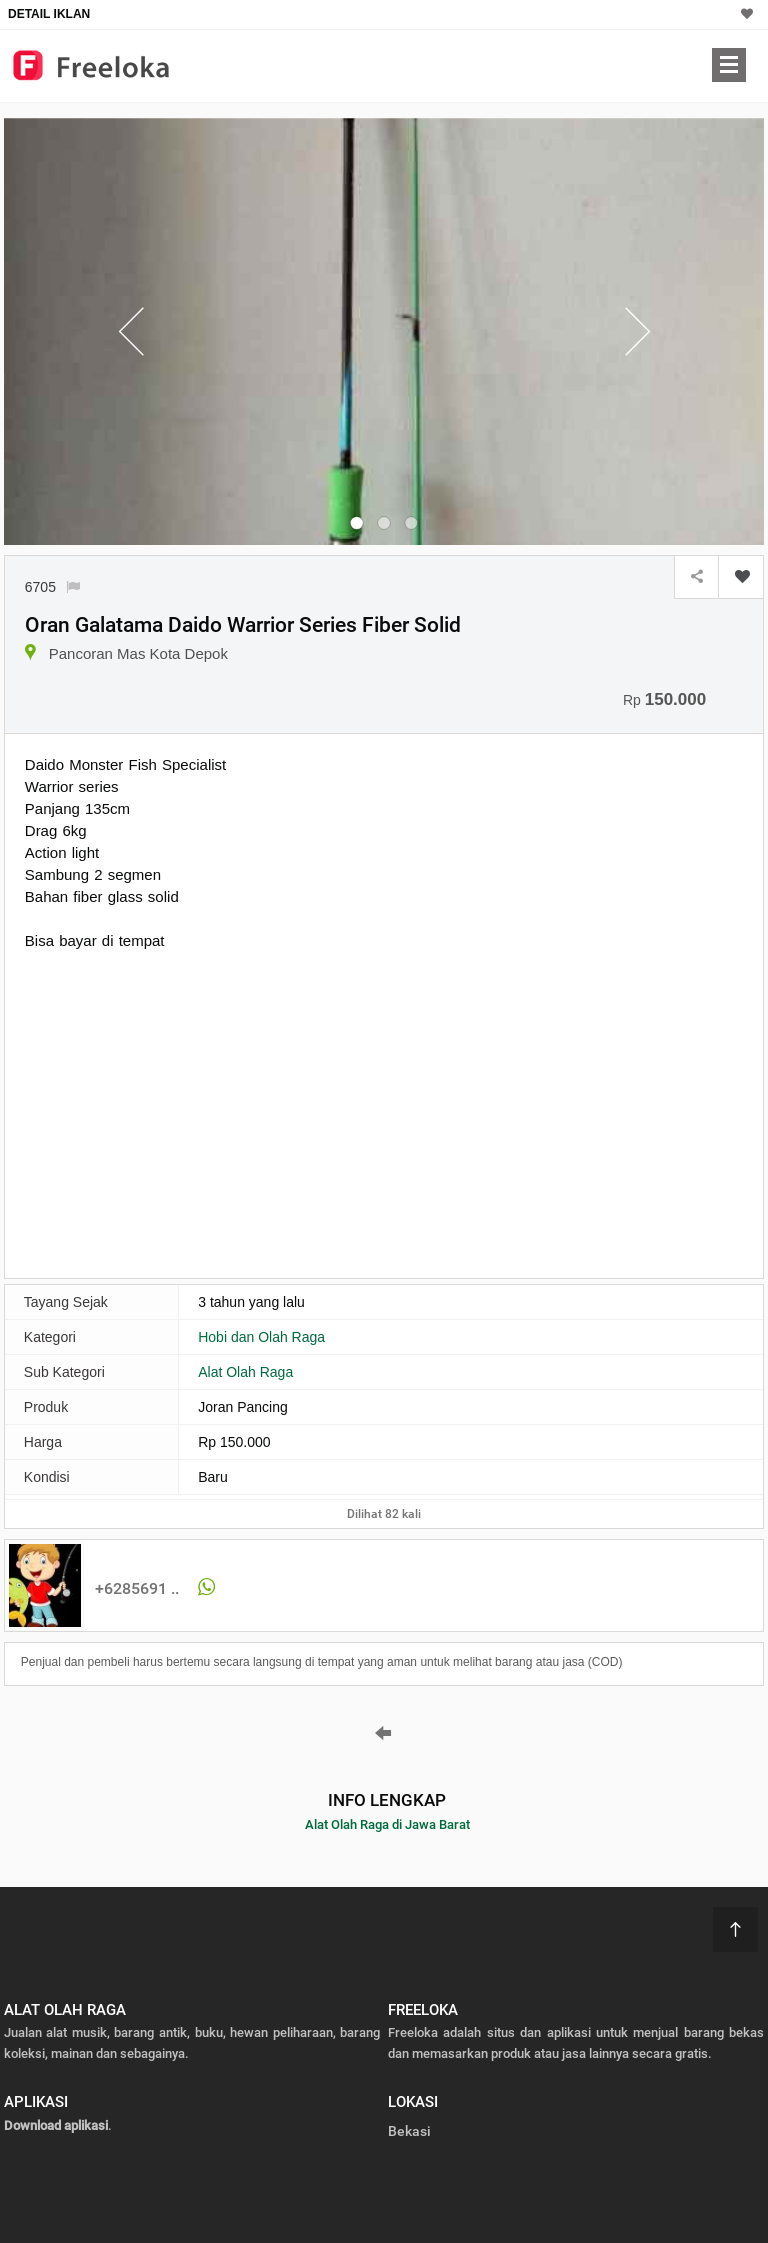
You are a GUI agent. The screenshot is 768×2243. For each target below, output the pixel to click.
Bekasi (409, 2131)
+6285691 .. (137, 1588)
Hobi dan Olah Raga (261, 1337)
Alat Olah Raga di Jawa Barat (387, 1824)
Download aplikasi (56, 2125)
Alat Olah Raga (245, 1372)
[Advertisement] (193, 1112)
